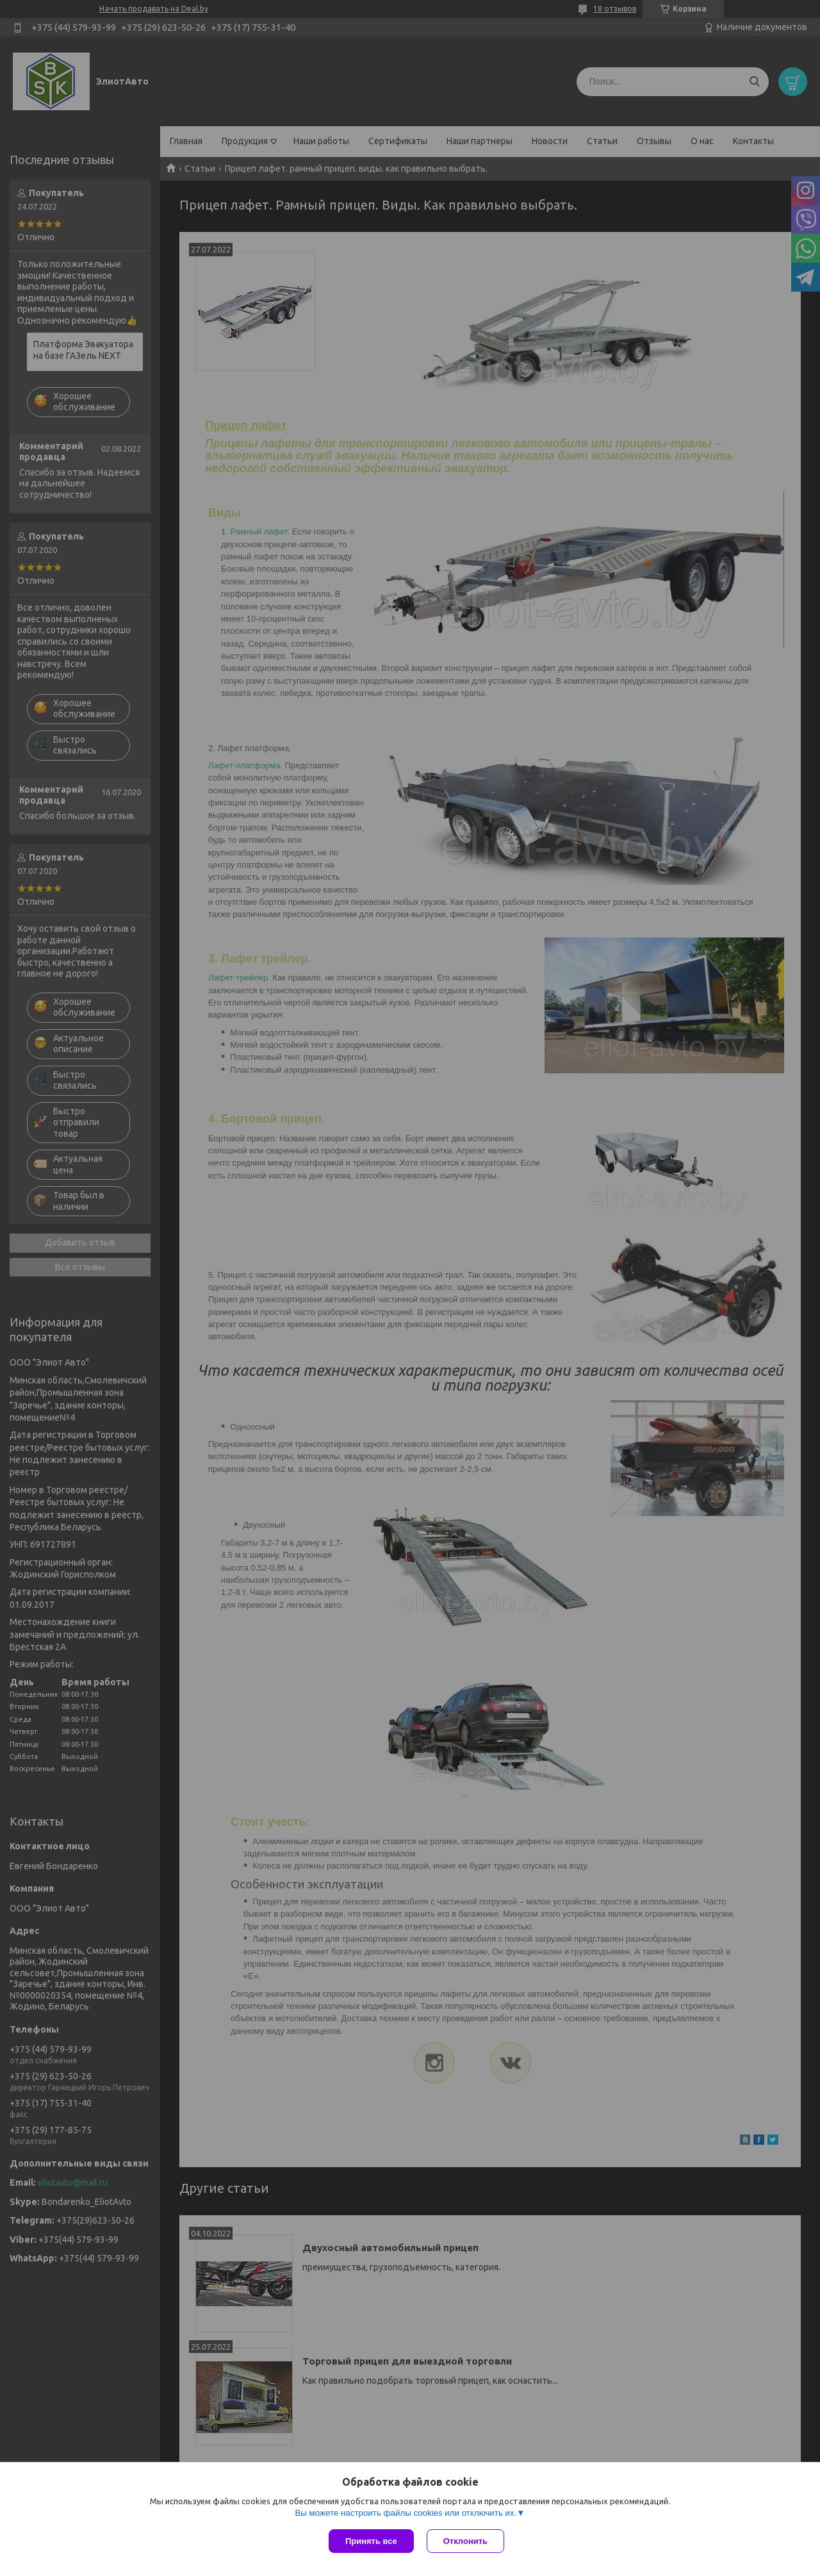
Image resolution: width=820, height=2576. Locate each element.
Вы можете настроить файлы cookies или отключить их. (405, 2513)
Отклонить (465, 2541)
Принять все (371, 2541)
